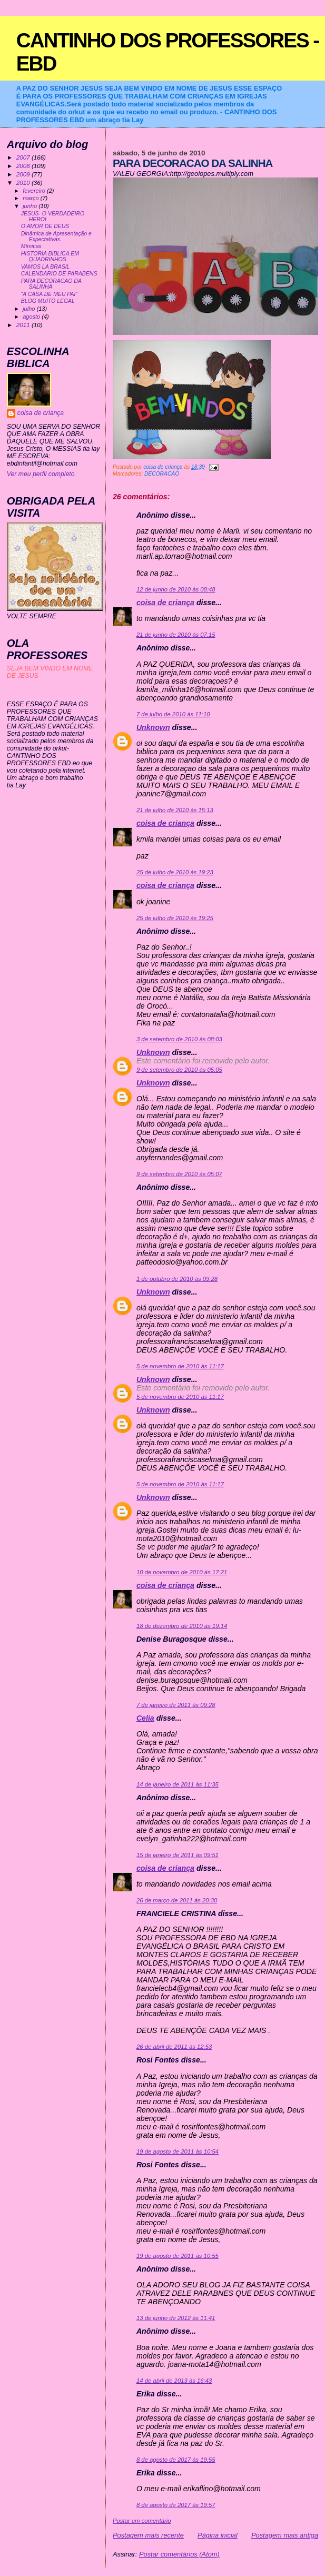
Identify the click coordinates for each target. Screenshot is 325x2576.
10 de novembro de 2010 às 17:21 (181, 1572)
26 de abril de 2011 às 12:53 (174, 2047)
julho (29, 308)
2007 (24, 157)
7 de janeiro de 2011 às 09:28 (175, 1705)
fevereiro (35, 190)
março (32, 198)
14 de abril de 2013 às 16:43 (174, 2380)
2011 (24, 324)
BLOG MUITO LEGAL (48, 301)
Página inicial (218, 2535)
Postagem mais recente (148, 2535)
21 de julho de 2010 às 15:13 (174, 810)
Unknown (153, 727)
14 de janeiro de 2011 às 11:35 (177, 1784)
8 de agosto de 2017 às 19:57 (175, 2505)
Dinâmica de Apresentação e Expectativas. (56, 236)
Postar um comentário (142, 2521)
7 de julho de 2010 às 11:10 (173, 714)
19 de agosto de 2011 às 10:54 (177, 2151)
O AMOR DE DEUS (45, 226)
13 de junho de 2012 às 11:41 (175, 2318)
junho (30, 206)
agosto (32, 316)
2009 (24, 174)
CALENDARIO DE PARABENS (59, 274)
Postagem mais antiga (284, 2535)
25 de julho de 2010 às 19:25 (174, 918)
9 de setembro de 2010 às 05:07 (179, 1174)
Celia (145, 1718)
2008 (24, 165)
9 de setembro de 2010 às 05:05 (179, 1070)
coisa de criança (165, 602)
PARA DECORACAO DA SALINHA (51, 284)
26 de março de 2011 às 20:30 (176, 1900)
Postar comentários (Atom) (179, 2554)
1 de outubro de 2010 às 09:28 (177, 1279)
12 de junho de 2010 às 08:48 (175, 589)
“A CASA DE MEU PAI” (49, 294)
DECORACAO (161, 474)
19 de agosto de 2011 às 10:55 (177, 2256)
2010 (24, 182)
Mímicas (31, 246)
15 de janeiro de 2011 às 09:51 (177, 1855)
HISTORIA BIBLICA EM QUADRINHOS (50, 256)
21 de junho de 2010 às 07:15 (175, 634)
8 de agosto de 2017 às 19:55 (175, 2459)
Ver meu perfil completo (41, 474)
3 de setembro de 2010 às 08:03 (179, 1039)
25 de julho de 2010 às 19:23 (174, 872)
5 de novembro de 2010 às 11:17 (180, 1366)
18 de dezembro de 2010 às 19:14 (181, 1626)
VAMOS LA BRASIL (45, 267)
